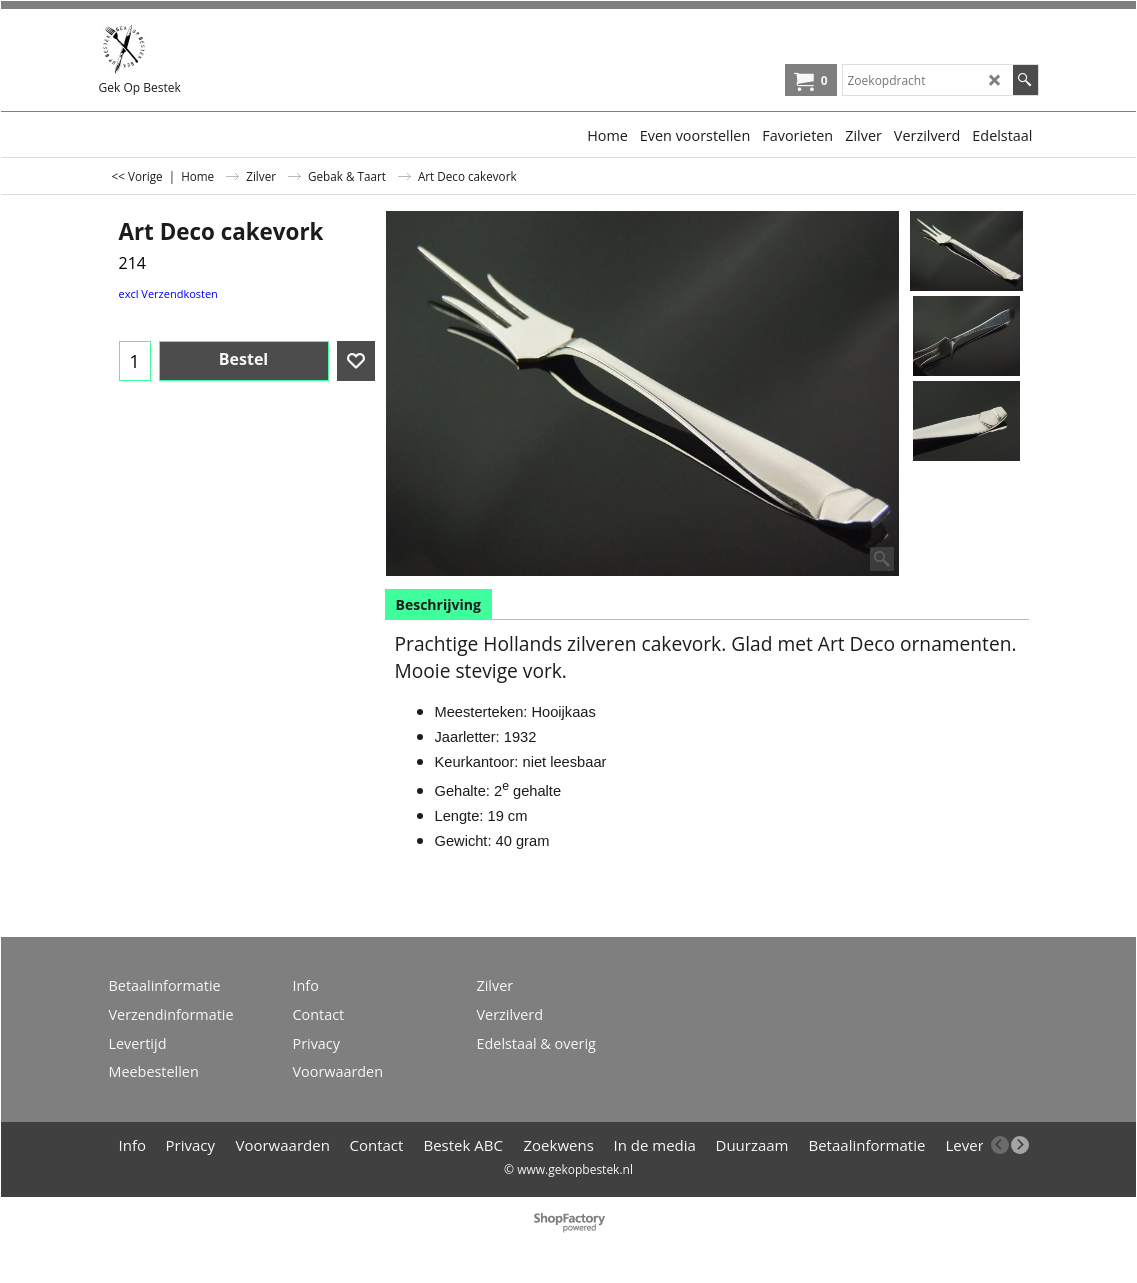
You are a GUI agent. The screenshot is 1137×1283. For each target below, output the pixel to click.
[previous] (1000, 1145)
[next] (1020, 1145)
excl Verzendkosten (168, 293)
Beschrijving (438, 604)
